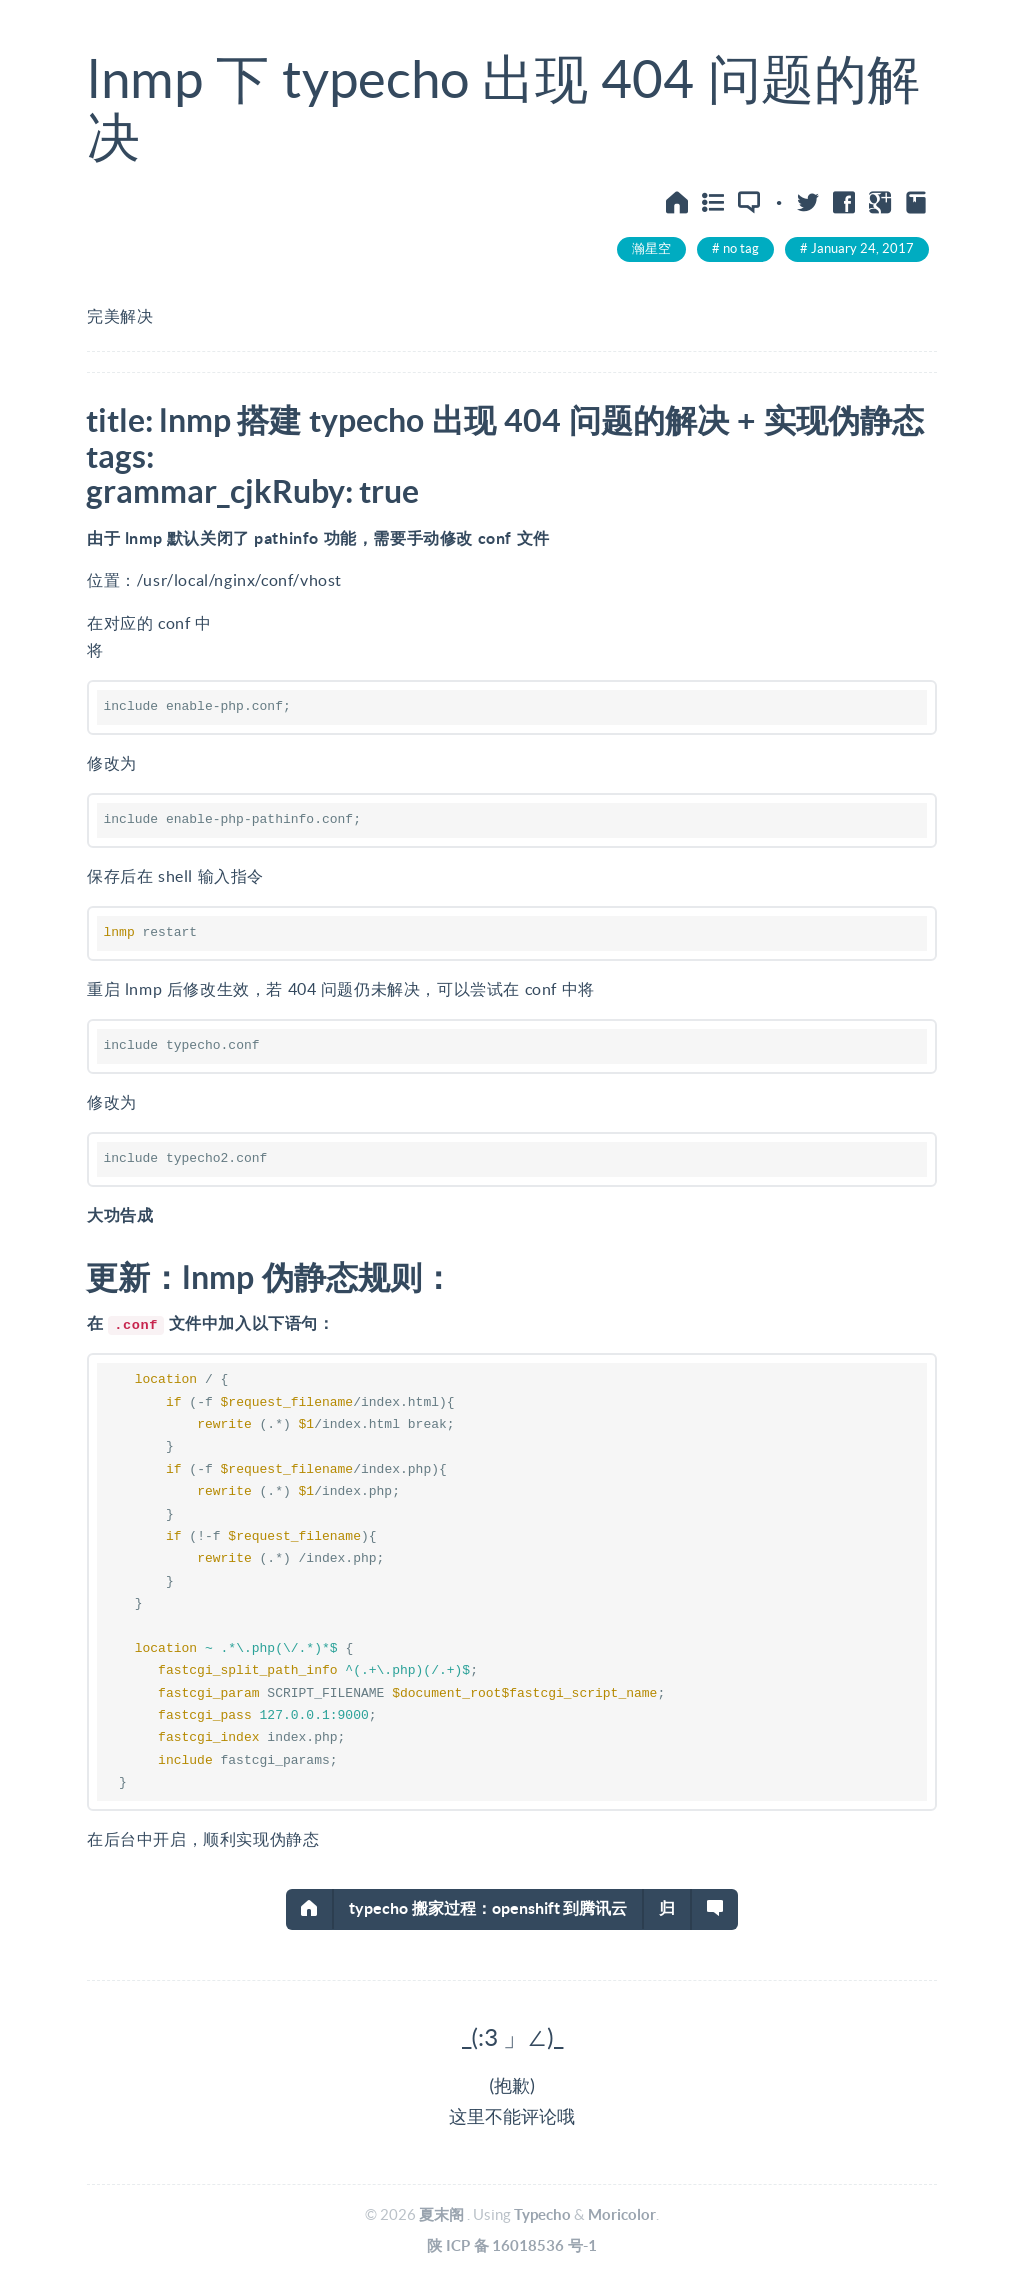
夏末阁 (441, 2214)
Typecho (542, 2214)
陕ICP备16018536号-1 (512, 2245)
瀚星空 (651, 248)
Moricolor (622, 2214)
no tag (741, 248)
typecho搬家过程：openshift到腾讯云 (488, 1908)
